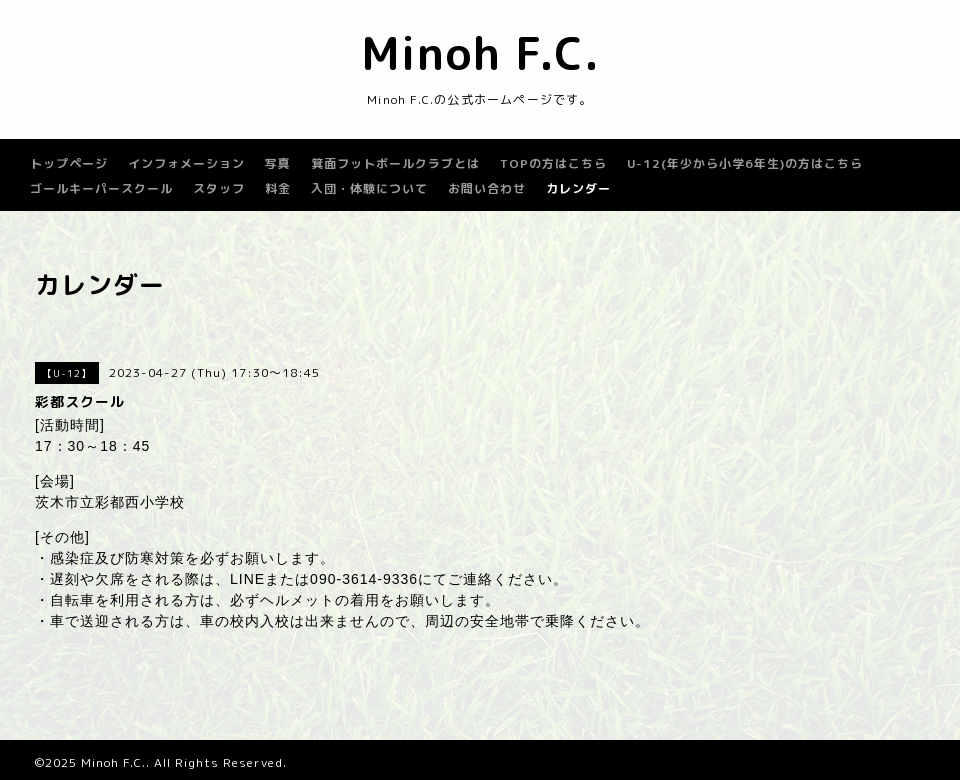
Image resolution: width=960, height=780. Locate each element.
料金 (278, 188)
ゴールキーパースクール (101, 188)
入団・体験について (369, 188)
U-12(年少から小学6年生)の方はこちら (745, 163)
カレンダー (578, 188)
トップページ (69, 163)
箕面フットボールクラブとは (395, 163)
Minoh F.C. (480, 53)
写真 (278, 163)
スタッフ (219, 188)
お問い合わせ (487, 188)
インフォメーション (186, 163)
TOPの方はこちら (553, 163)
